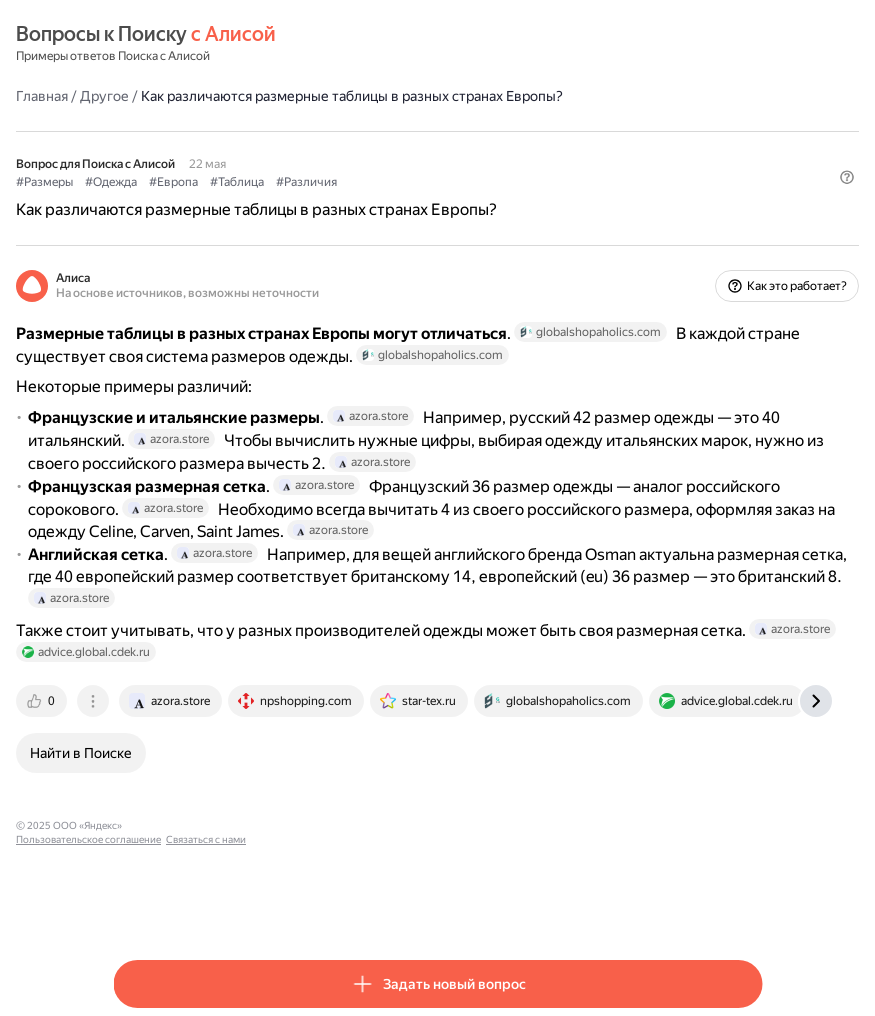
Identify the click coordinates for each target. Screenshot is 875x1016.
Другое (201, 95)
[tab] (140, 780)
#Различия (403, 181)
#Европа (270, 181)
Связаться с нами (418, 904)
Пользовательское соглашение (300, 904)
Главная (139, 95)
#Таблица (334, 181)
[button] (750, 215)
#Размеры (141, 181)
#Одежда (208, 181)
